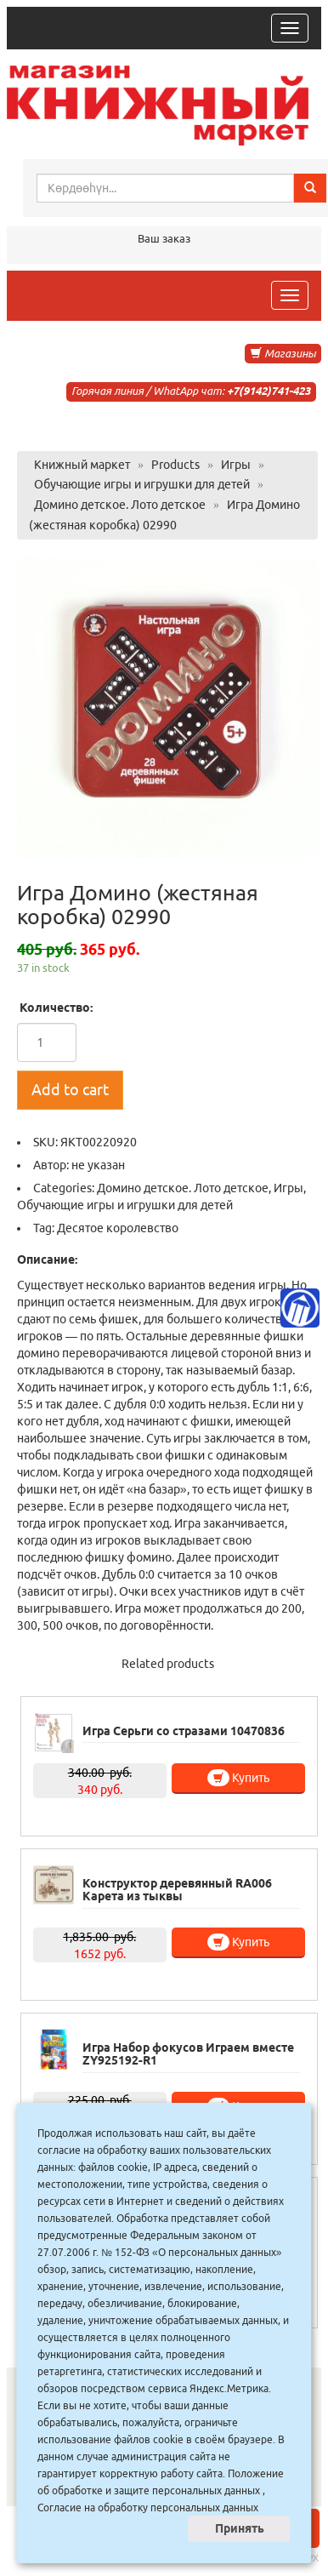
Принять (239, 2528)
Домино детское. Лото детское (183, 1188)
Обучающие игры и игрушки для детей (125, 1205)
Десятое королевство (117, 1228)
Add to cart (70, 1089)
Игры (288, 1188)
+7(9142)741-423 (268, 391)
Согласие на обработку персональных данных (147, 2507)
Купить (238, 1777)
